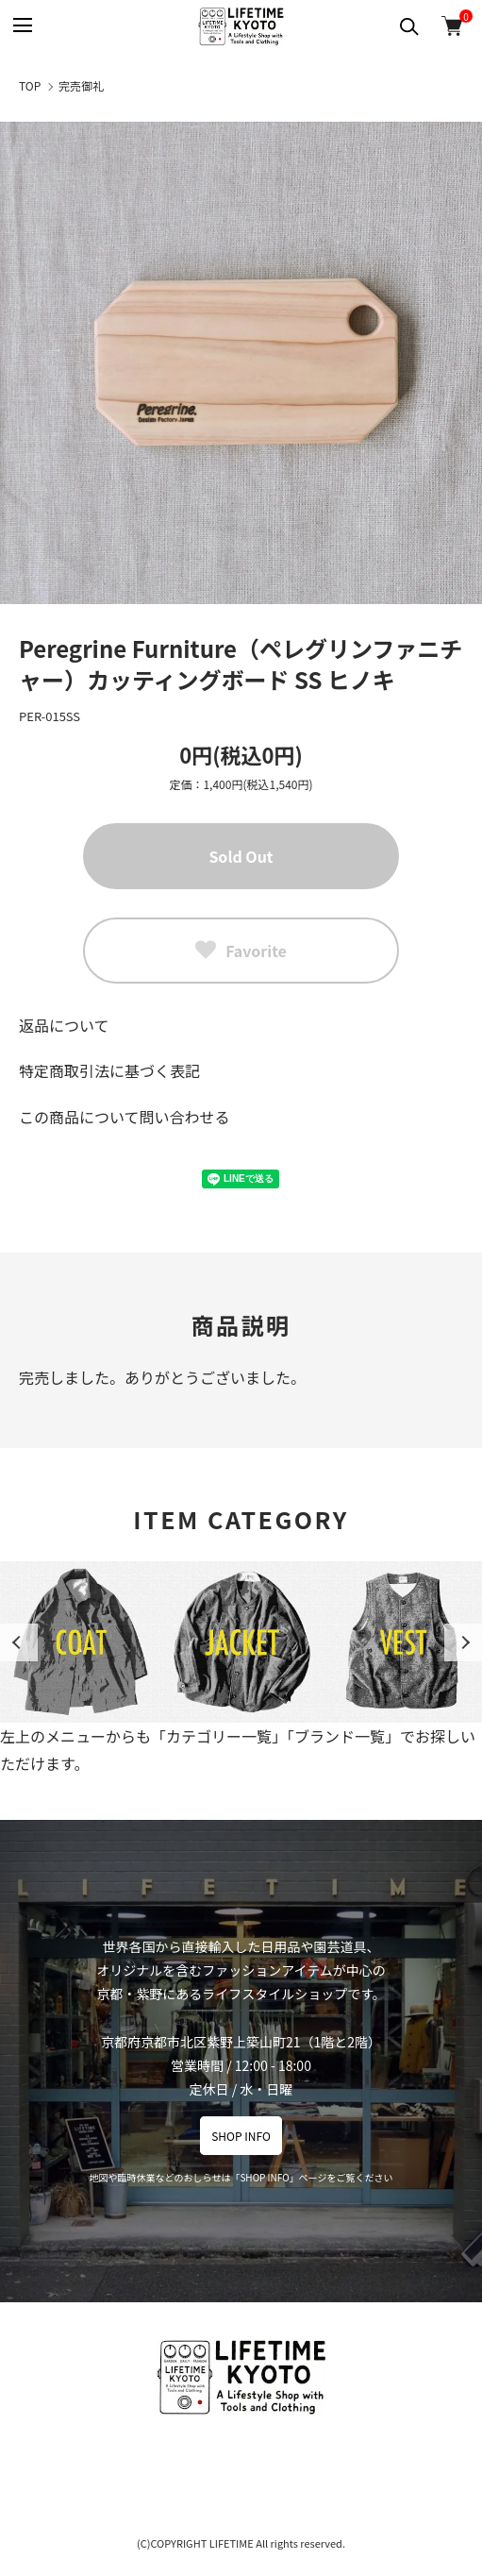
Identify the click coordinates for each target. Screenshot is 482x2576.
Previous (19, 1642)
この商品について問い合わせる (124, 1116)
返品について (64, 1025)
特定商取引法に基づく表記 (109, 1070)
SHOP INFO (241, 2136)
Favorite (241, 951)
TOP (30, 85)
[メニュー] (21, 26)
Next (463, 1642)
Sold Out (240, 856)
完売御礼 (81, 85)
